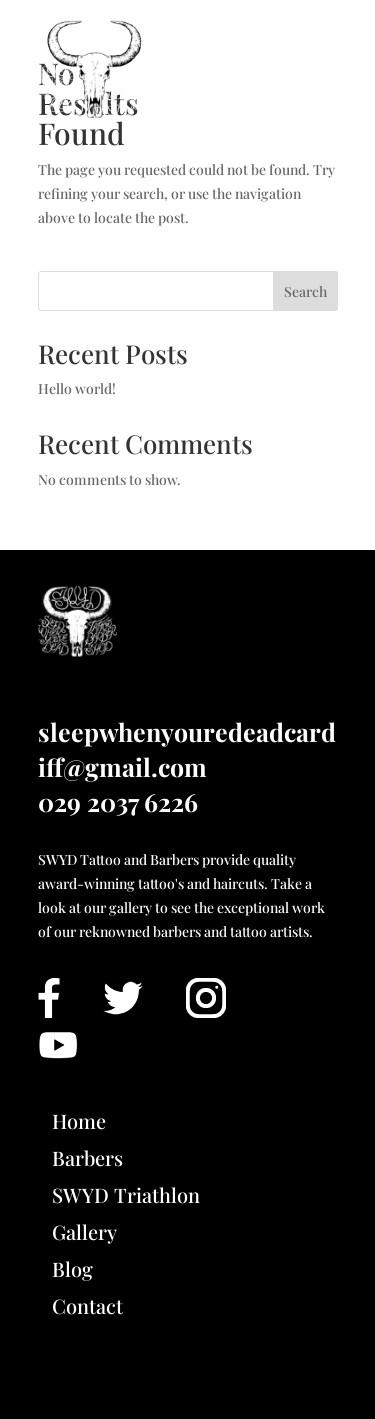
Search (305, 291)
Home (79, 1120)
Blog (72, 1268)
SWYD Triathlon (126, 1194)
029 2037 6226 (118, 801)
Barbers (87, 1157)
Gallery (84, 1231)
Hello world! (77, 388)
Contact (87, 1305)
